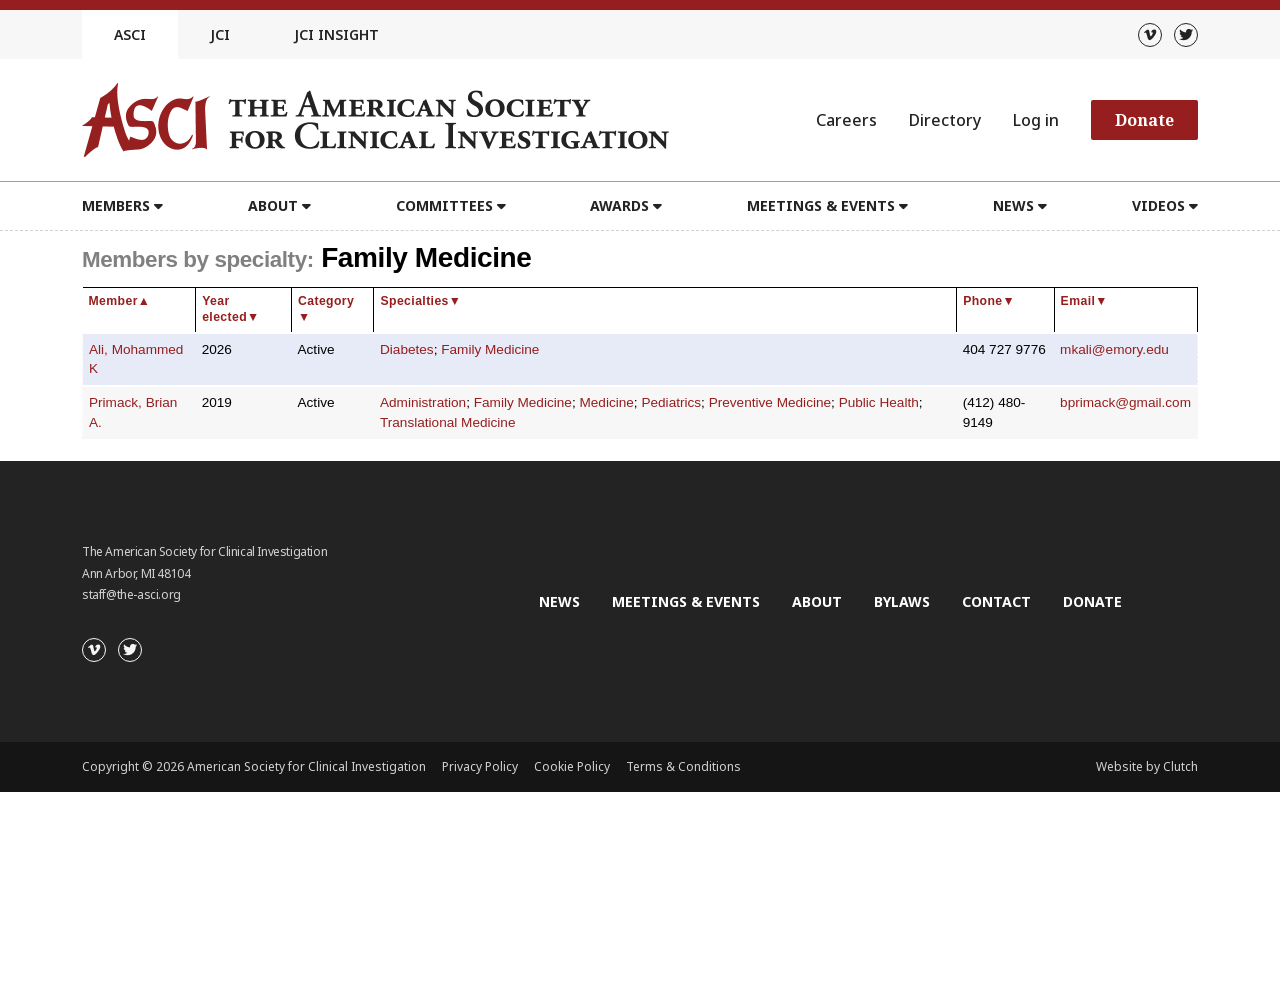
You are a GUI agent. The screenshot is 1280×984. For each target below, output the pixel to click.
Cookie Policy (572, 766)
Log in (1036, 120)
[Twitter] (1186, 35)
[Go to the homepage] (375, 120)
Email (1084, 301)
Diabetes (407, 349)
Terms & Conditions (683, 766)
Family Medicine (490, 349)
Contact (996, 601)
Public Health (879, 402)
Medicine (606, 402)
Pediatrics (671, 402)
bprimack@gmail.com (1125, 402)
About (273, 205)
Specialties (420, 301)
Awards (619, 205)
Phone (989, 301)
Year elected (230, 309)
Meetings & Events (821, 205)
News (1013, 205)
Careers (846, 120)
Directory (945, 120)
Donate (1144, 120)
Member (120, 301)
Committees (444, 205)
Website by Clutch (1147, 766)
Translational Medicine (448, 422)
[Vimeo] (1150, 35)
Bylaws (902, 601)
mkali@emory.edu (1114, 349)
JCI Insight (336, 34)
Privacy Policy (480, 766)
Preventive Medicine (770, 402)
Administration (423, 402)
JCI (220, 34)
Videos (1158, 205)
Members (116, 205)
